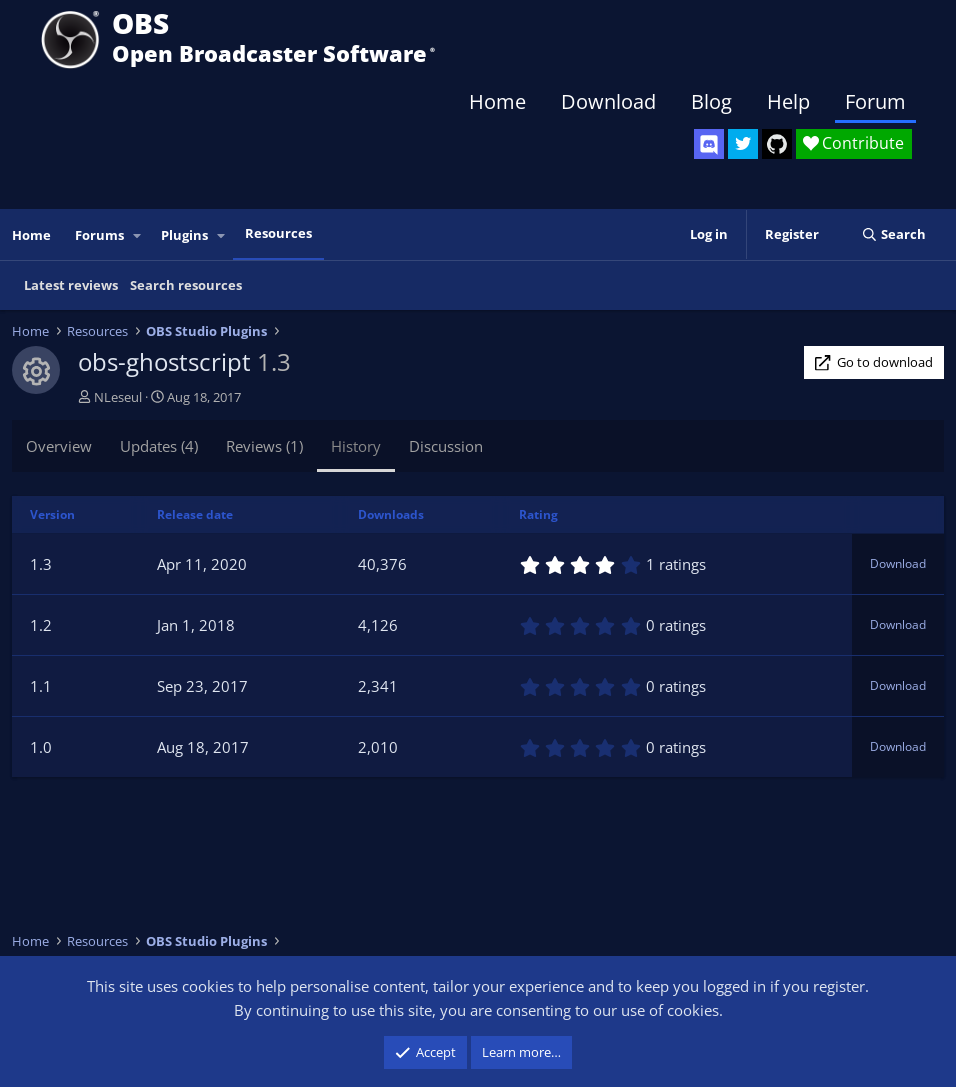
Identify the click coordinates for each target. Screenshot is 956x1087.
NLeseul (118, 397)
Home (497, 101)
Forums (99, 235)
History (356, 446)
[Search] (893, 234)
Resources (278, 233)
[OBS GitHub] (777, 144)
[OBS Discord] (709, 144)
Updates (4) (159, 446)
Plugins (184, 235)
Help (788, 101)
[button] (138, 235)
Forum (875, 101)
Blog (711, 101)
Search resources (186, 285)
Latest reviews (71, 285)
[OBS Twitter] (743, 144)
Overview (59, 446)
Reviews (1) (264, 446)
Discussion (446, 446)
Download (608, 101)
